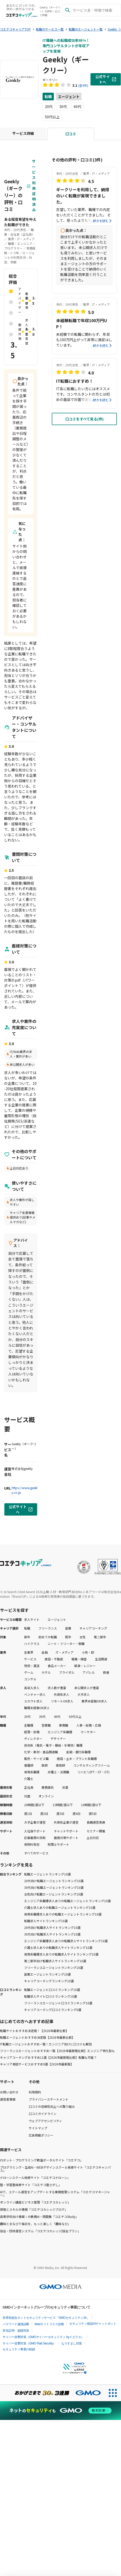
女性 (82, 1637)
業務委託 (48, 1787)
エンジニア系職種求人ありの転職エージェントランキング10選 (67, 1901)
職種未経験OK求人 (37, 1708)
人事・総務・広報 (88, 1725)
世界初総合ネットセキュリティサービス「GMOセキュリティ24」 (46, 2318)
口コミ (70, 133)
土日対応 (93, 1837)
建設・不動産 (54, 1659)
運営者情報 (7, 2099)
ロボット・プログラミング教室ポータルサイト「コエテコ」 (41, 2160)
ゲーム (28, 1672)
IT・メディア (65, 1652)
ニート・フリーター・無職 (66, 1643)
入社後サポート (35, 1831)
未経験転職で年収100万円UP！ (81, 323)
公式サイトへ (102, 79)
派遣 (65, 1787)
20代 (49, 106)
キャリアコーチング (93, 1628)
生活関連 (101, 1659)
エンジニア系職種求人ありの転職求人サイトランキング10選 (66, 1941)
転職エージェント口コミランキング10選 (52, 1989)
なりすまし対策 (71, 2343)
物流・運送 (31, 1665)
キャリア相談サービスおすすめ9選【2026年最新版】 (37, 2064)
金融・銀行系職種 (78, 1752)
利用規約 (35, 2092)
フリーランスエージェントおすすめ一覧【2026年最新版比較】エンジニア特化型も (57, 2050)
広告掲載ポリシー (41, 2135)
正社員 (28, 1787)
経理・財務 (31, 1732)
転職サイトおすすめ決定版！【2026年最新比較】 (34, 2030)
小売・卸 (88, 1652)
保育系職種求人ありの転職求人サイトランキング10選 (61, 1954)
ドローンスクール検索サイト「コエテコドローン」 (35, 2177)
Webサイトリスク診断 (49, 2324)
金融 (45, 1652)
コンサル (30, 1679)
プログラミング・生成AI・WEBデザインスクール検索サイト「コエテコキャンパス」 (55, 2168)
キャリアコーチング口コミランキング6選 (52, 2009)
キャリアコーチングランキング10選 (49, 1981)
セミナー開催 (96, 1831)
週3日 (60, 1813)
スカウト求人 (33, 1701)
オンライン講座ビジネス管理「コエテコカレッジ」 (35, 2202)
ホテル (46, 1672)
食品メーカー (57, 1665)
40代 (77, 106)
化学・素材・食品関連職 (41, 1752)
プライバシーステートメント (48, 2099)
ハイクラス (31, 1643)
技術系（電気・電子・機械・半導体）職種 (53, 1745)
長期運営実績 (96, 1822)
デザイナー (58, 1738)
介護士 (28, 1778)
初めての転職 (47, 1637)
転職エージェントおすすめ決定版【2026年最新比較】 (37, 2037)
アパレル (89, 1672)
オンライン (46, 1796)
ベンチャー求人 (35, 1694)
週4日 (76, 1813)
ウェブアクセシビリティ (45, 2121)
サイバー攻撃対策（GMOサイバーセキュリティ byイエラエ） (43, 2337)
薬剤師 (60, 1765)
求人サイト (31, 1619)
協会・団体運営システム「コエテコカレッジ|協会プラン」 (40, 2231)
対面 (27, 1796)
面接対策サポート (66, 1837)
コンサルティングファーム (91, 1765)
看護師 (28, 1765)
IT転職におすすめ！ (74, 381)
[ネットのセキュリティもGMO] (60, 2410)
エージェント (68, 96)
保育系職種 (31, 1772)
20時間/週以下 (34, 1805)
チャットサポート (66, 1831)
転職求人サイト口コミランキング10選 (50, 1996)
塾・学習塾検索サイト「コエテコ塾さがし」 (31, 2184)
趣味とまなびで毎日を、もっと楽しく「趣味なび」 (35, 2223)
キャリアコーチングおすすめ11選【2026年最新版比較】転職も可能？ (48, 2057)
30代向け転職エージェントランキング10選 (54, 1887)
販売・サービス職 (36, 1758)
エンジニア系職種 (60, 1732)
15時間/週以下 (63, 1805)
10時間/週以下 (91, 1805)
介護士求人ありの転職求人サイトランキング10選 (58, 1947)
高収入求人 (31, 1688)
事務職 (63, 1725)
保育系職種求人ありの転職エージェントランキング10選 (63, 1914)
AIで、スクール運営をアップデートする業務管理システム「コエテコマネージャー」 (55, 2193)
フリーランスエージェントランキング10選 (53, 1967)
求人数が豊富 (57, 1688)
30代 (63, 106)
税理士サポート (58, 1844)
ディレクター (33, 1738)
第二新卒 (100, 1637)
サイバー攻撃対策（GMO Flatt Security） (29, 2343)
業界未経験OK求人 (94, 1701)
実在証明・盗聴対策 (16, 2330)
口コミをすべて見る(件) (84, 419)
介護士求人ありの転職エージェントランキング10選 (59, 1907)
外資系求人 (61, 1694)
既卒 (68, 1637)
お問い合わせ (9, 2092)
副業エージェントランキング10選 (47, 1974)
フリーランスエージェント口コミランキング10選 (58, 2003)
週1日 (28, 1813)
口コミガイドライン (42, 2113)
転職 (48, 96)
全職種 (28, 1725)
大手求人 (83, 1694)
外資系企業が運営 (66, 1822)
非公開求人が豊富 (86, 1688)
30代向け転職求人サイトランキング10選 (52, 1934)
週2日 (44, 1813)
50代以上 (52, 117)
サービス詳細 (23, 133)
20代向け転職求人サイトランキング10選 (52, 1927)
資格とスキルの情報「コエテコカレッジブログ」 (34, 2209)
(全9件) (83, 85)
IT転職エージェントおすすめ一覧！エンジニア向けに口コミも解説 (46, 2044)
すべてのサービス (36, 1853)
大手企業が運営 (35, 1822)
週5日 (93, 1813)
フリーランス (47, 1628)
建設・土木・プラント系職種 (77, 1758)
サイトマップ (38, 2128)
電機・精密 (79, 1659)
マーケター (88, 1732)
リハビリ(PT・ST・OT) (93, 1772)
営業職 (46, 1725)
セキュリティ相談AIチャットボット (92, 2323)
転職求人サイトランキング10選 (46, 1921)
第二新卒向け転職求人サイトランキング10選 (55, 1961)
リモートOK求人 (62, 1701)
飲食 (106, 1672)
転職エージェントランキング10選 (47, 1874)
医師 (45, 1765)
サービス (30, 1659)
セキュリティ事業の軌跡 (19, 2349)
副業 (68, 1628)
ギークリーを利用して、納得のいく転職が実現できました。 (82, 195)
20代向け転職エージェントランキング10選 (54, 1881)
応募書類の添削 (35, 1837)
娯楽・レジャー (85, 1665)
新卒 (27, 1637)
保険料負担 (31, 1844)
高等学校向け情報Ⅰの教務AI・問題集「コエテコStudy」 (39, 2216)
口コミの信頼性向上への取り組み (52, 2106)
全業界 (28, 1652)
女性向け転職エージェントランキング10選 (53, 1894)
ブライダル (66, 1672)
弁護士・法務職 (58, 1772)
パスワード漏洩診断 (16, 2324)
